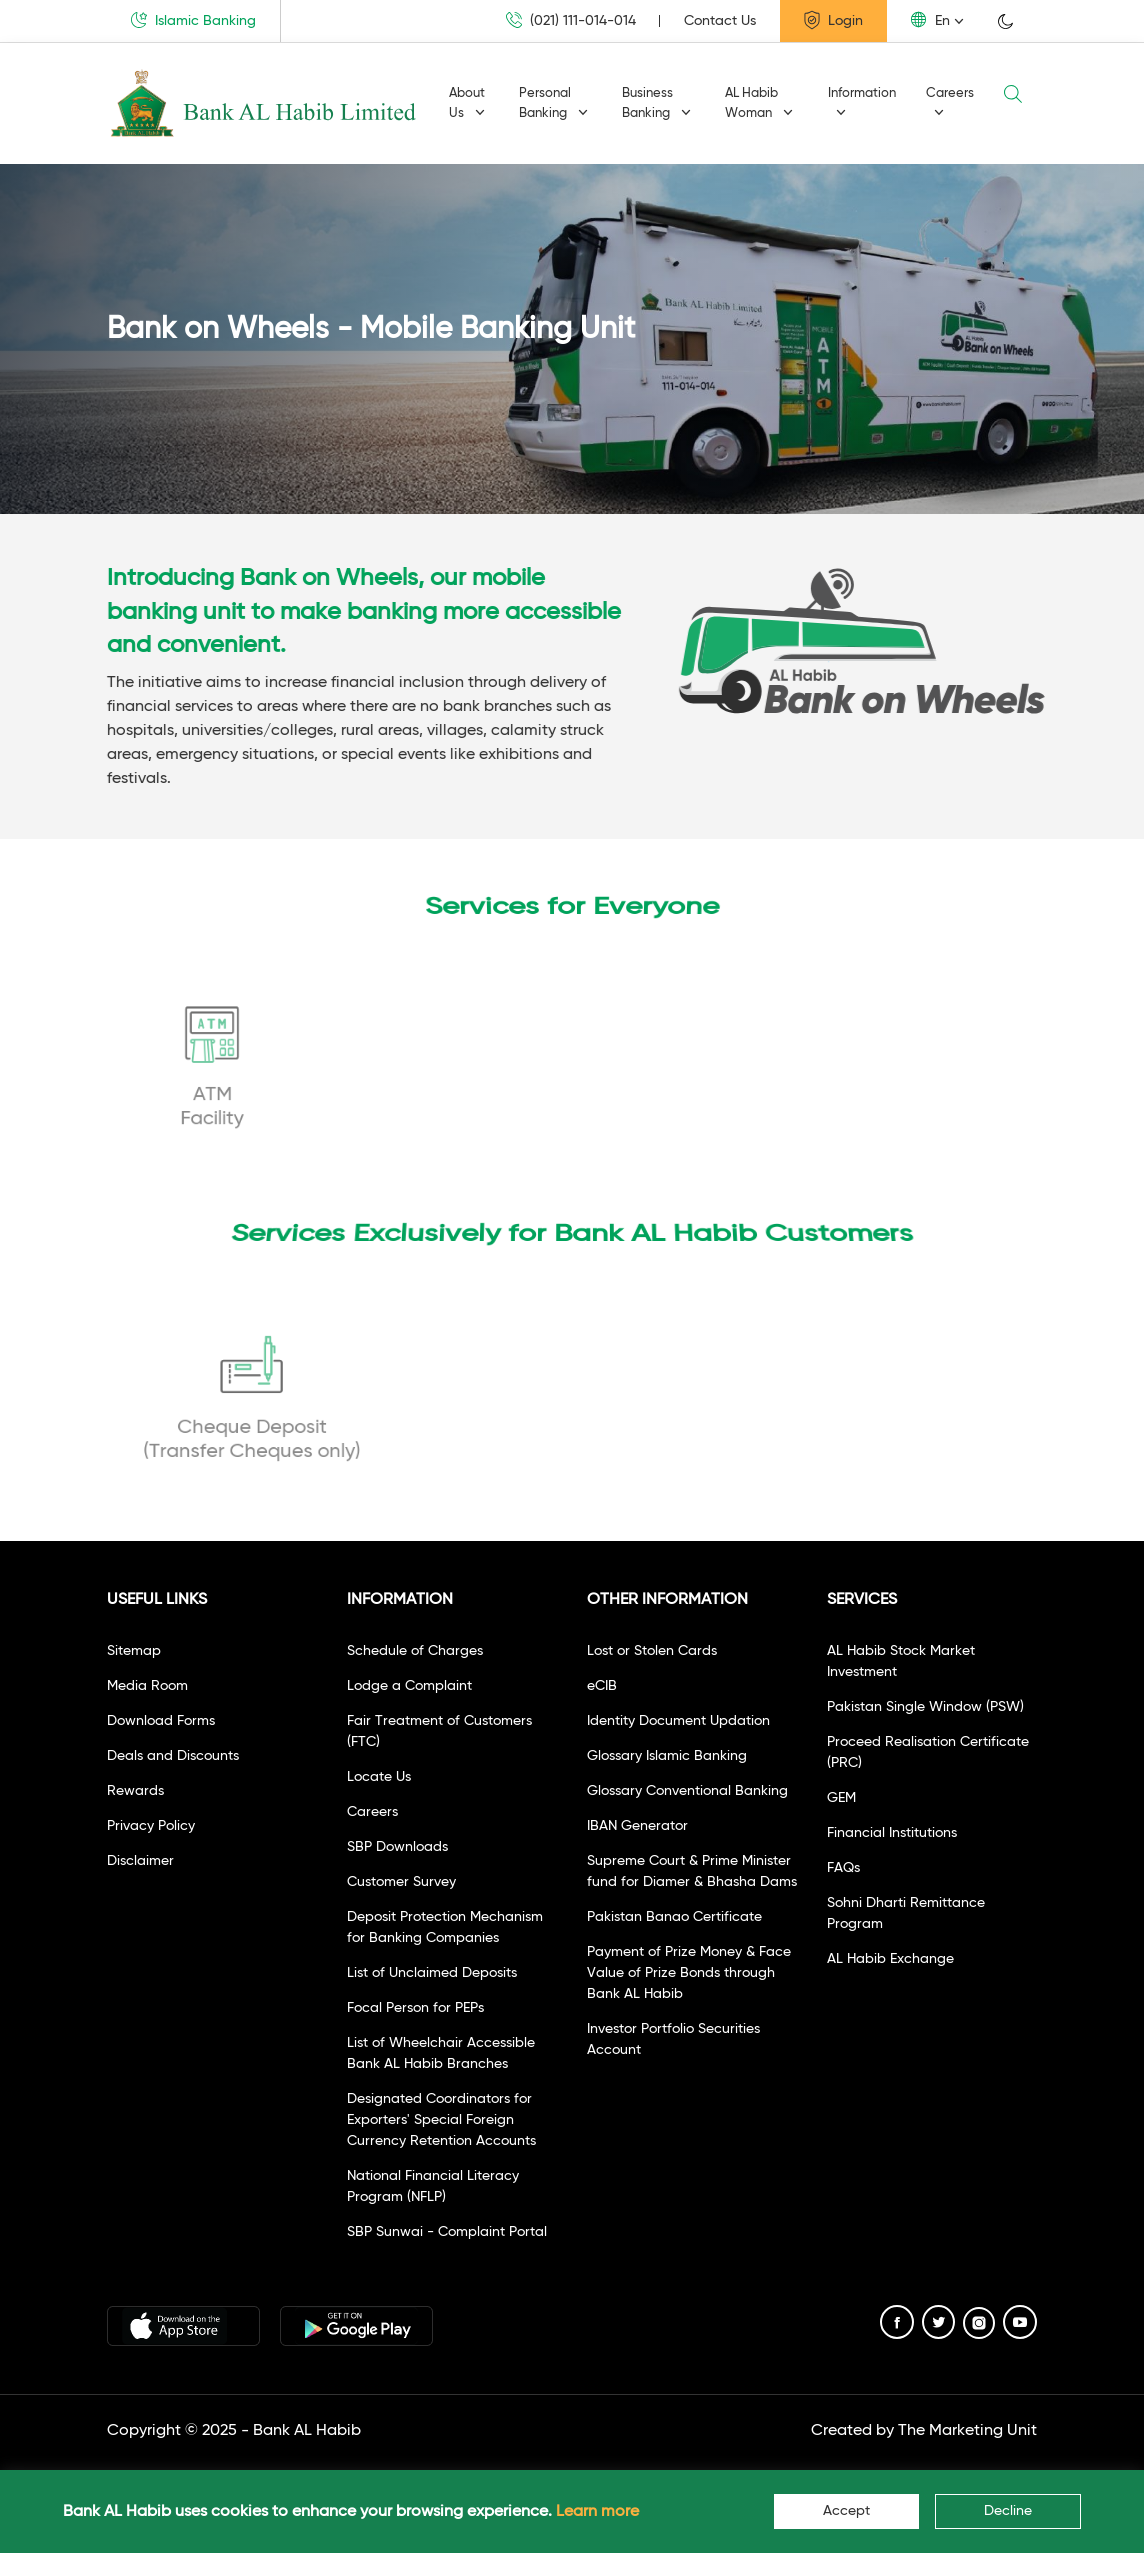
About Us (467, 103)
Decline (1008, 2511)
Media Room (147, 1686)
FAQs (843, 1868)
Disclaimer (140, 1861)
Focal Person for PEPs (415, 2008)
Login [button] (833, 20)
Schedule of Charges (415, 1651)
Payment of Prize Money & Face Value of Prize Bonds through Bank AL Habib (689, 1973)
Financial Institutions (892, 1833)
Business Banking (656, 103)
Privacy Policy (151, 1826)
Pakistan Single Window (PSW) (925, 1707)
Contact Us (720, 21)
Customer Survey (401, 1882)
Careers (950, 102)
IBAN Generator (637, 1826)
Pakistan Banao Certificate (674, 1917)
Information (862, 102)
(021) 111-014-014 (571, 20)
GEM (841, 1798)
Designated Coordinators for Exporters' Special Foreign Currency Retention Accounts (441, 2120)
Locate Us (379, 1777)
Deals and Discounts (173, 1756)
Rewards (135, 1791)
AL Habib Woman (759, 103)
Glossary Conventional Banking (687, 1791)
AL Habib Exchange (890, 1959)
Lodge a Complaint (409, 1686)
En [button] (930, 19)
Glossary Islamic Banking (667, 1756)
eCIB (602, 1686)
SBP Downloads (397, 1847)
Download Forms (161, 1721)
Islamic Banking (193, 20)
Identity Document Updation (678, 1721)
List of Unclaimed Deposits (432, 1973)
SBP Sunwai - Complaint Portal (447, 2232)
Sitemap (134, 1651)
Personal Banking (553, 103)
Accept (846, 2511)
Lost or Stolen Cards (652, 1651)
